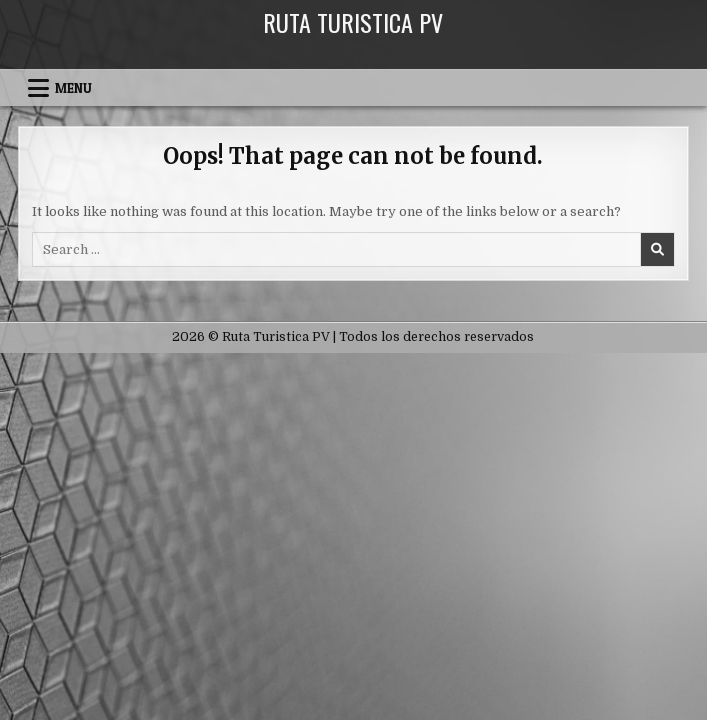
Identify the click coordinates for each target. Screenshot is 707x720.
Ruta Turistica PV (353, 22)
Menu (73, 88)
